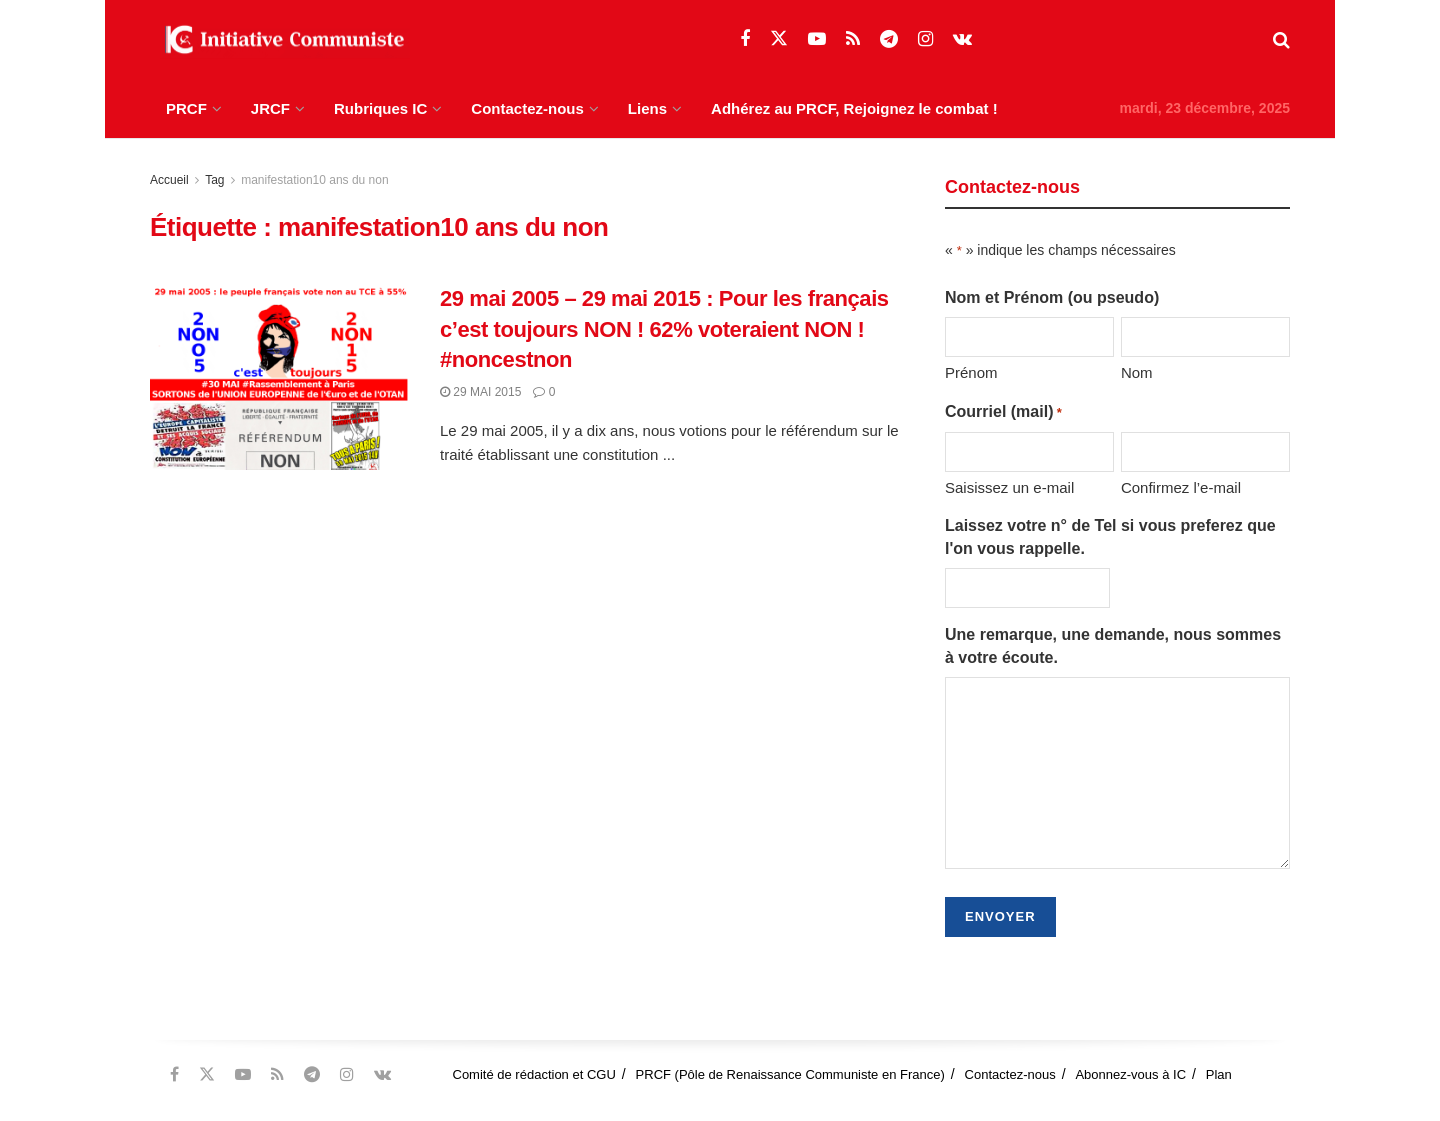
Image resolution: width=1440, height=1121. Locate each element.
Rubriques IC (380, 108)
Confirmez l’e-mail (1181, 487)
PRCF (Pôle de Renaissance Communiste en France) (790, 1074)
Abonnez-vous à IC (1130, 1074)
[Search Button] (1281, 40)
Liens (647, 108)
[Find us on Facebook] (745, 39)
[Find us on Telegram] (889, 39)
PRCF (186, 108)
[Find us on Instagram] (925, 39)
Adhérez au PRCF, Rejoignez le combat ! (854, 108)
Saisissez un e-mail (1009, 487)
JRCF (270, 108)
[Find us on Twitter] (779, 39)
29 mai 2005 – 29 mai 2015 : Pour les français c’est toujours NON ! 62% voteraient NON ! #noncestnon (664, 329)
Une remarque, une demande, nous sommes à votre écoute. (1113, 645)
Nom (1137, 372)
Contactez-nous (527, 108)
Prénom (971, 372)
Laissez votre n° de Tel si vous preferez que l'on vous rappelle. (1110, 536)
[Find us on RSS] (853, 39)
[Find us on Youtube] (817, 39)
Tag (214, 180)
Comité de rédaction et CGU (534, 1074)
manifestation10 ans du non (314, 180)
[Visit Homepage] (280, 40)
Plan (1219, 1074)
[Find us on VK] (962, 39)
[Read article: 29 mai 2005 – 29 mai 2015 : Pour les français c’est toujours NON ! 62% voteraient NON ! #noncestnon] (280, 377)
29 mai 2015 (480, 392)
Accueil (169, 180)
